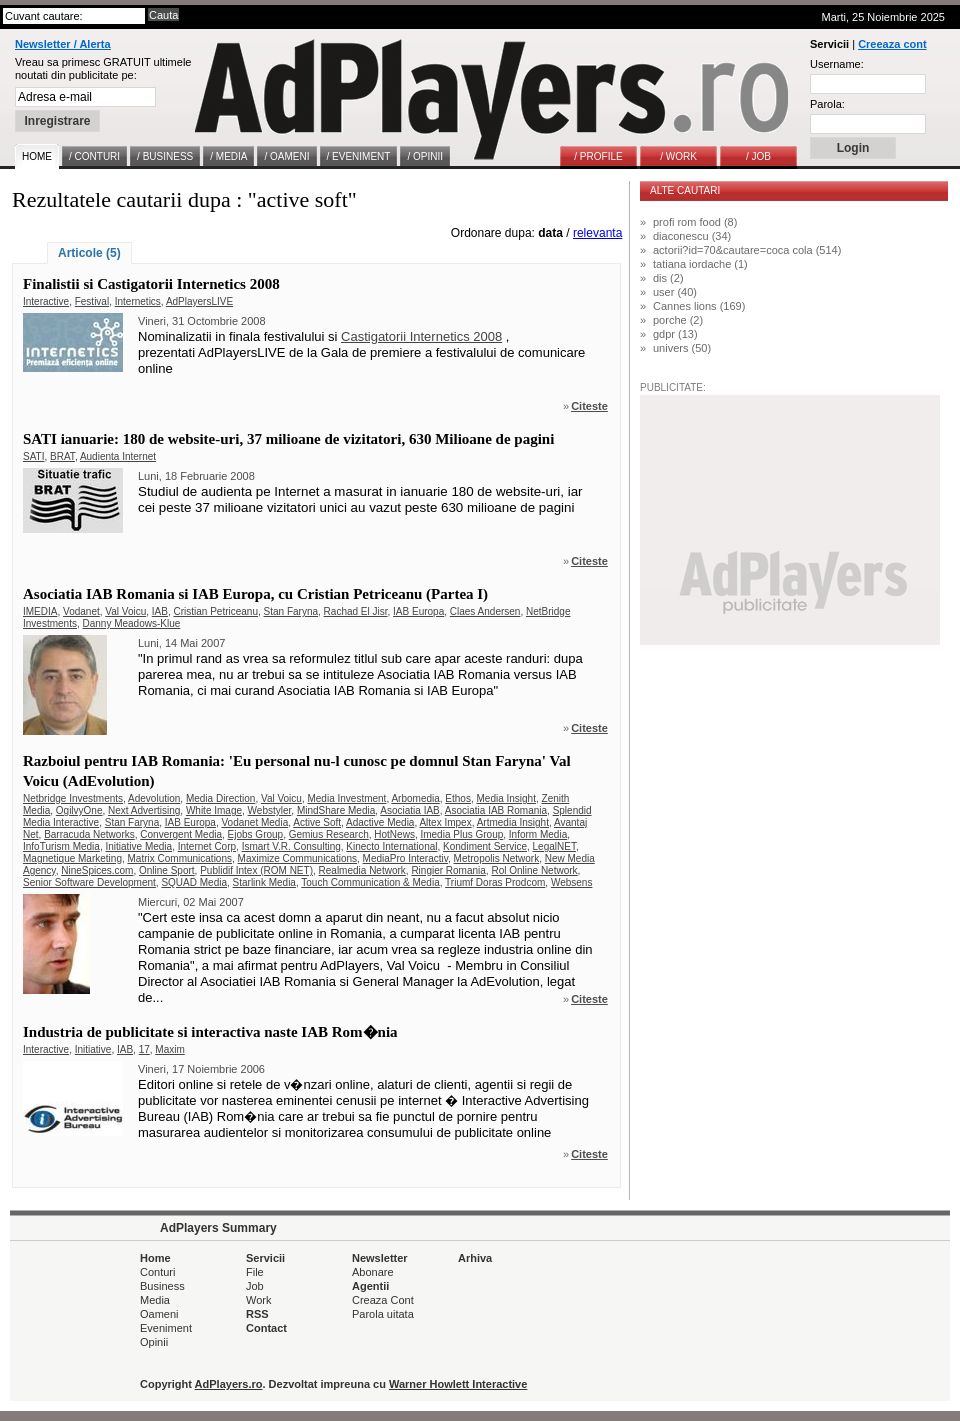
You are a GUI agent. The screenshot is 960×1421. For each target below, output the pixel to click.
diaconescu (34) (692, 236)
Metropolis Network (497, 858)
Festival (92, 301)
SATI (33, 456)
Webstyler (270, 810)
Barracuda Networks (89, 834)
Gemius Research (329, 834)
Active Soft (317, 822)
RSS (257, 1314)
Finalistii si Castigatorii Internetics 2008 (151, 284)
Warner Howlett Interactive (458, 1384)
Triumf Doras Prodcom (495, 882)
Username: (837, 64)
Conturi (157, 1272)
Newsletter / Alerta (63, 44)
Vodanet (81, 611)
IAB (160, 611)
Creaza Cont (383, 1300)
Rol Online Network (534, 870)
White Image (214, 810)
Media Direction (220, 798)
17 (144, 1049)
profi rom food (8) (695, 222)
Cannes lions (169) (699, 306)
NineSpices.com (97, 870)
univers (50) (682, 348)
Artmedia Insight (513, 822)
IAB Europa (418, 611)
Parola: (827, 104)
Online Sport (167, 870)
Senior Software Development (89, 882)
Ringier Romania (448, 870)
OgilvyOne (79, 810)
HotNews (394, 834)
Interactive (46, 301)
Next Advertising (144, 810)
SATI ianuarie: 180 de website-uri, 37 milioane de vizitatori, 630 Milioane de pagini (288, 439)
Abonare (373, 1272)
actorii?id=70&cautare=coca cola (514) (747, 250)
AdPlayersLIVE (199, 301)
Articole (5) (89, 253)
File (255, 1272)
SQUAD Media (194, 882)
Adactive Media (380, 822)
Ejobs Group (256, 834)
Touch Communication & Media (370, 882)
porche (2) (678, 320)
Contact (266, 1328)
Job (255, 1286)
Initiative (93, 1049)
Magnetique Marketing (72, 858)
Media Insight (505, 798)
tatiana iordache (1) (700, 264)
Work (258, 1300)
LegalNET (554, 846)
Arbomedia (415, 798)
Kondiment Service (485, 846)
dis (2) (668, 278)
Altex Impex (445, 822)
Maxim (169, 1049)
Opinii (154, 1342)
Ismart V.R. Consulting (291, 846)
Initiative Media (138, 846)
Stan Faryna (291, 611)
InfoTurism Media (61, 846)
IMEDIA (40, 611)
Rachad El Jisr (356, 611)
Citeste (589, 406)
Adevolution (154, 798)
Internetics (138, 301)
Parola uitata (383, 1314)
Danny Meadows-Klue (131, 623)
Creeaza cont (892, 44)
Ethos (458, 798)
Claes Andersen (485, 611)
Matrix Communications (180, 858)
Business (162, 1286)
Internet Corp (207, 846)
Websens (572, 882)
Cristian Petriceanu (216, 611)
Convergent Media (181, 834)
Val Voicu (125, 611)
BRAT (62, 456)
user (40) (675, 292)
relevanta (597, 233)
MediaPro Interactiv (405, 858)
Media (155, 1300)
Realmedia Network (362, 870)
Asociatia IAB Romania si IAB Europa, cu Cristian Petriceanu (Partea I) (255, 594)
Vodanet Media (254, 822)
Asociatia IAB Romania (496, 810)
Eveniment (166, 1328)
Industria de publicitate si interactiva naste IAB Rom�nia (210, 1032)
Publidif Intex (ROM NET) (256, 870)
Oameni (159, 1314)
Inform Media (538, 834)
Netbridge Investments (73, 798)
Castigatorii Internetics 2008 (421, 336)
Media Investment (346, 798)
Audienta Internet (118, 456)
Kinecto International (391, 846)
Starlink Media (264, 882)
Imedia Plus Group (461, 834)
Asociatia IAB (409, 810)
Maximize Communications (297, 858)
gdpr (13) (675, 334)
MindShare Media (336, 810)
